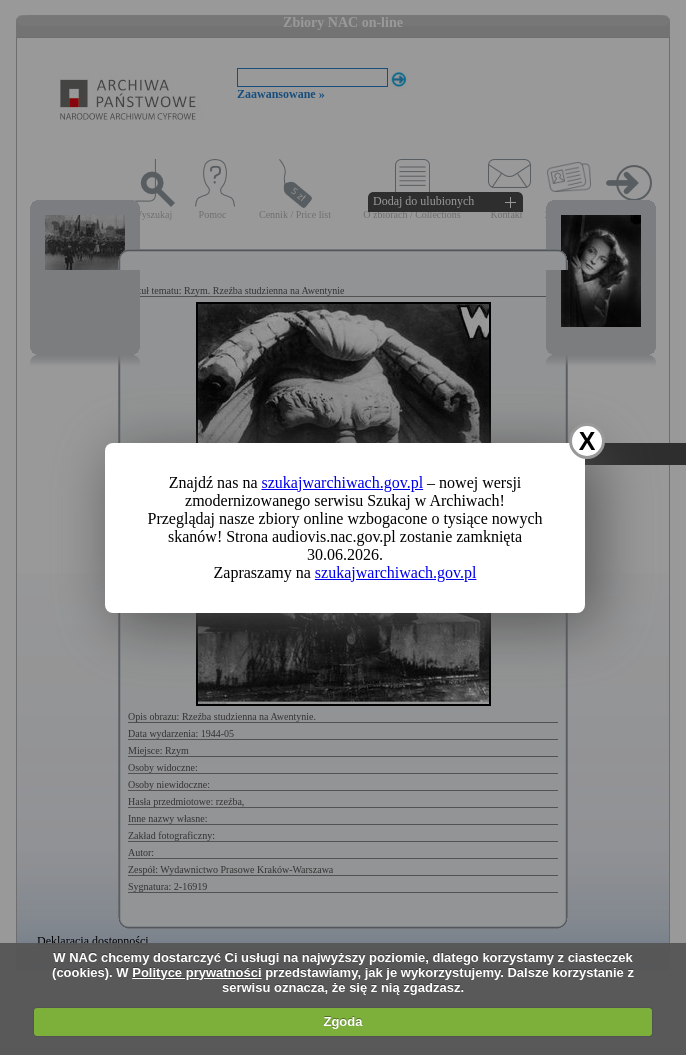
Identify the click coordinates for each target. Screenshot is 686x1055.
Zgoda (342, 1021)
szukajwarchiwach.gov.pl (343, 482)
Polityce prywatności (196, 972)
